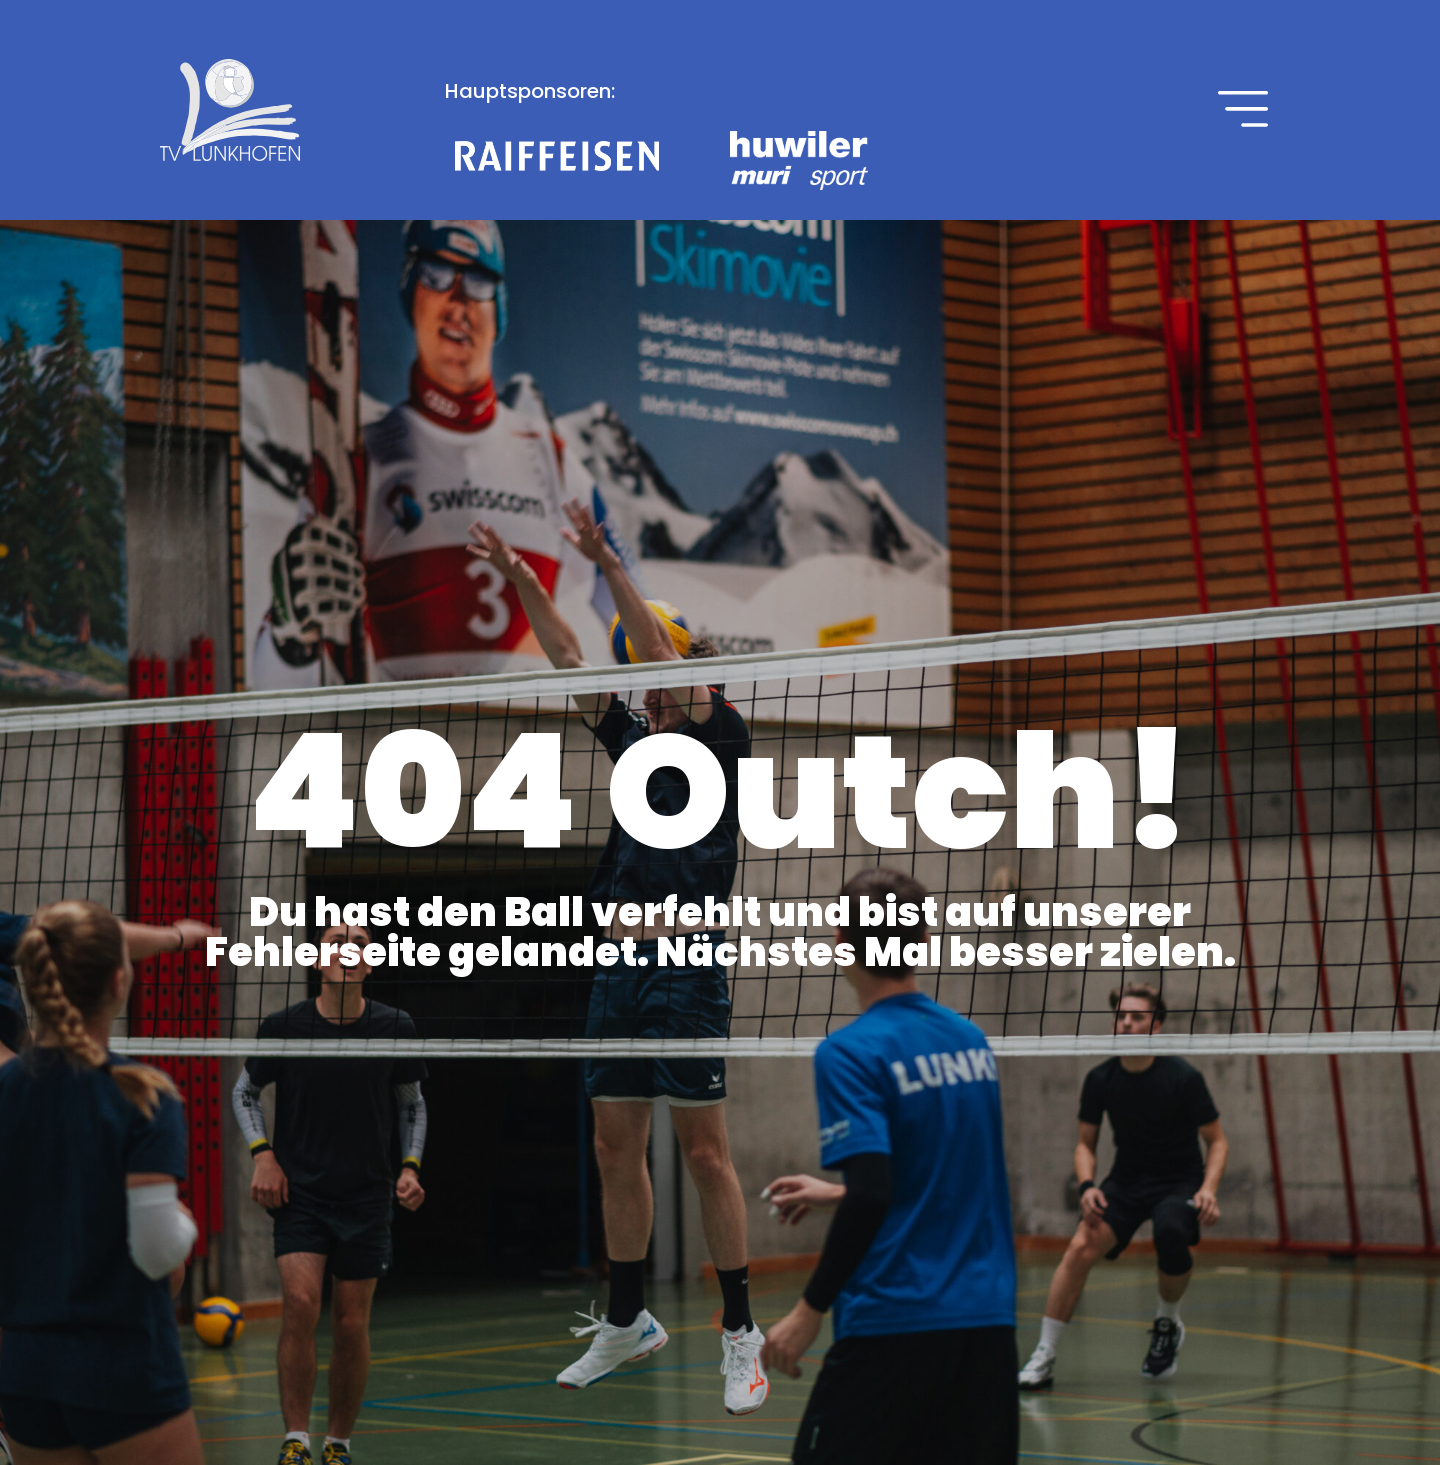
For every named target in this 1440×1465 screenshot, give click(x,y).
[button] (1242, 109)
